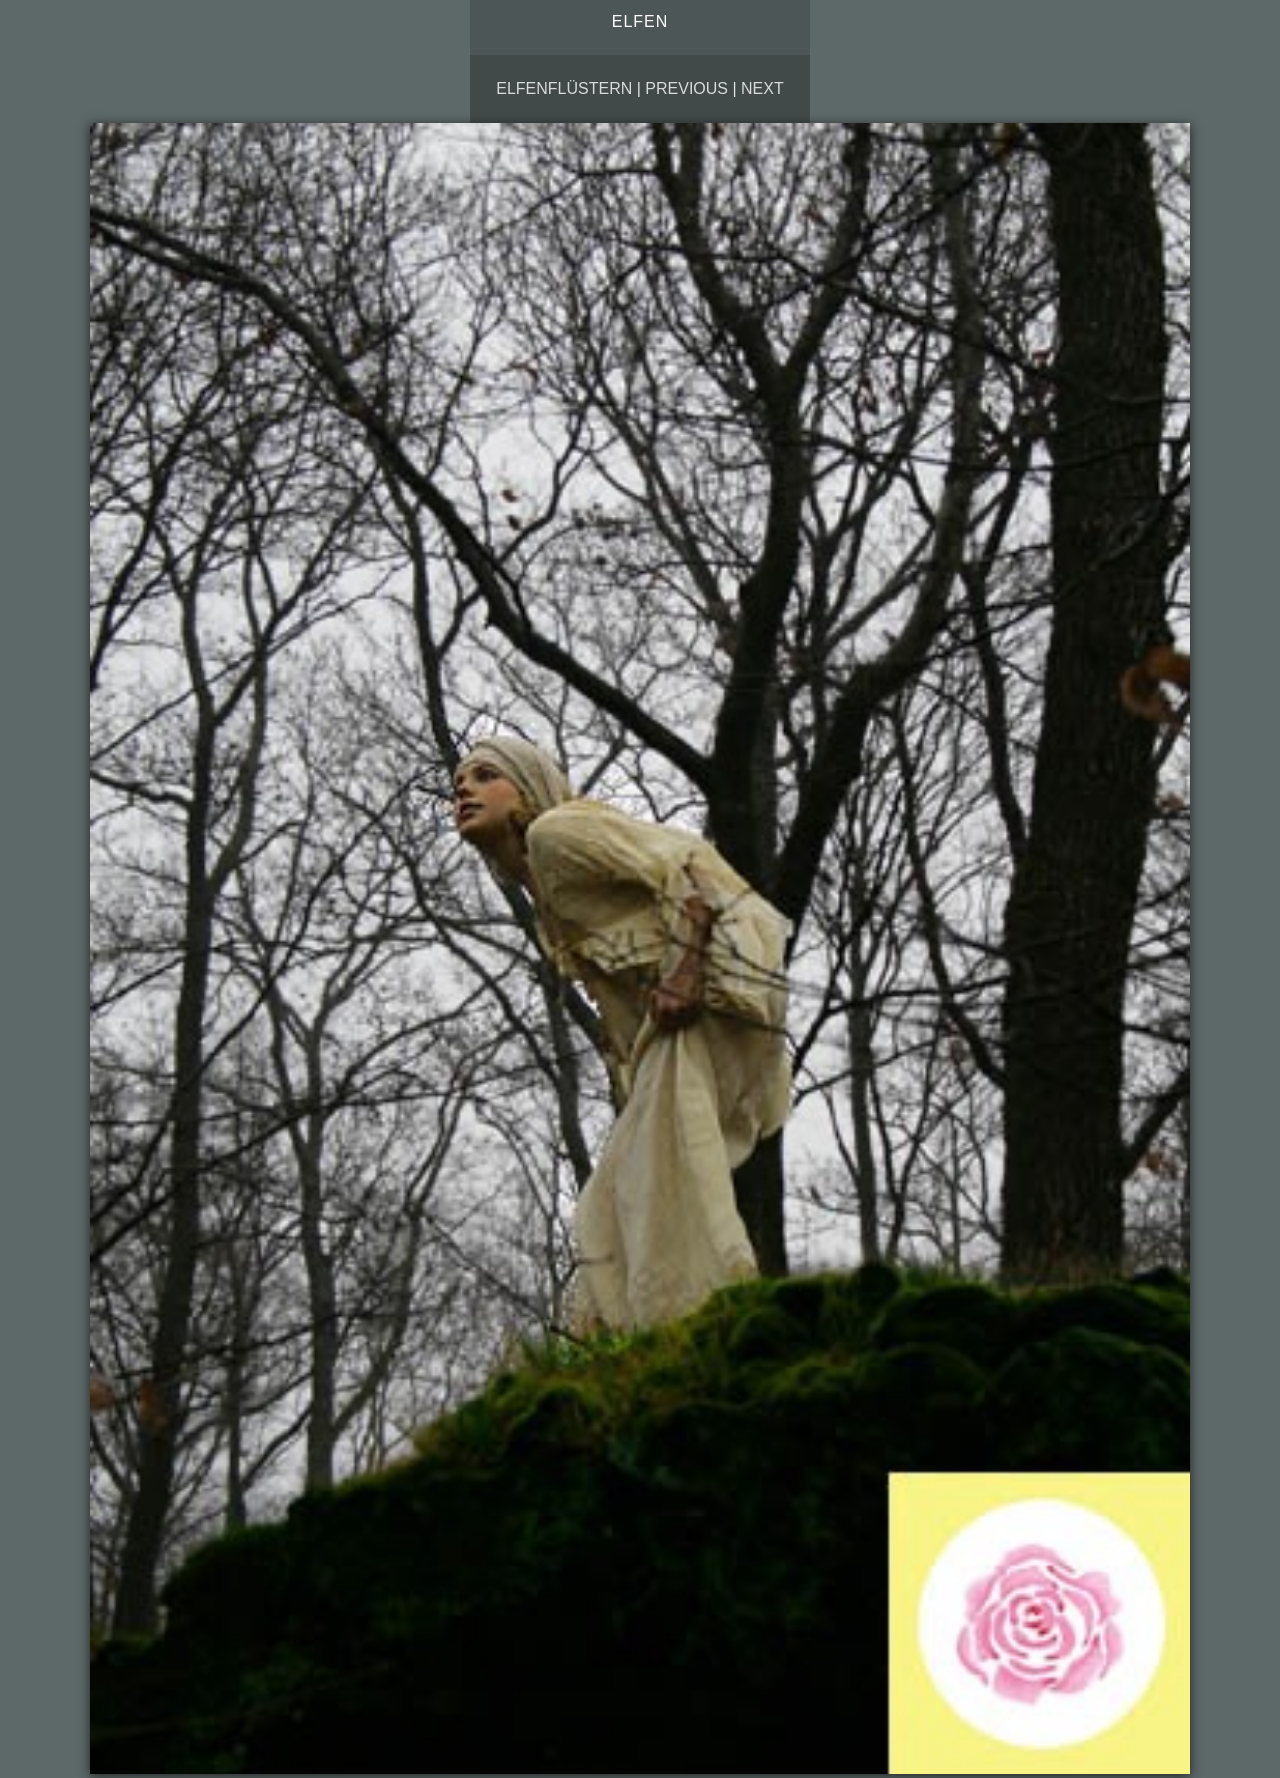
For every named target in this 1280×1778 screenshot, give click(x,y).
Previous (686, 88)
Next (762, 88)
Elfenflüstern (564, 88)
